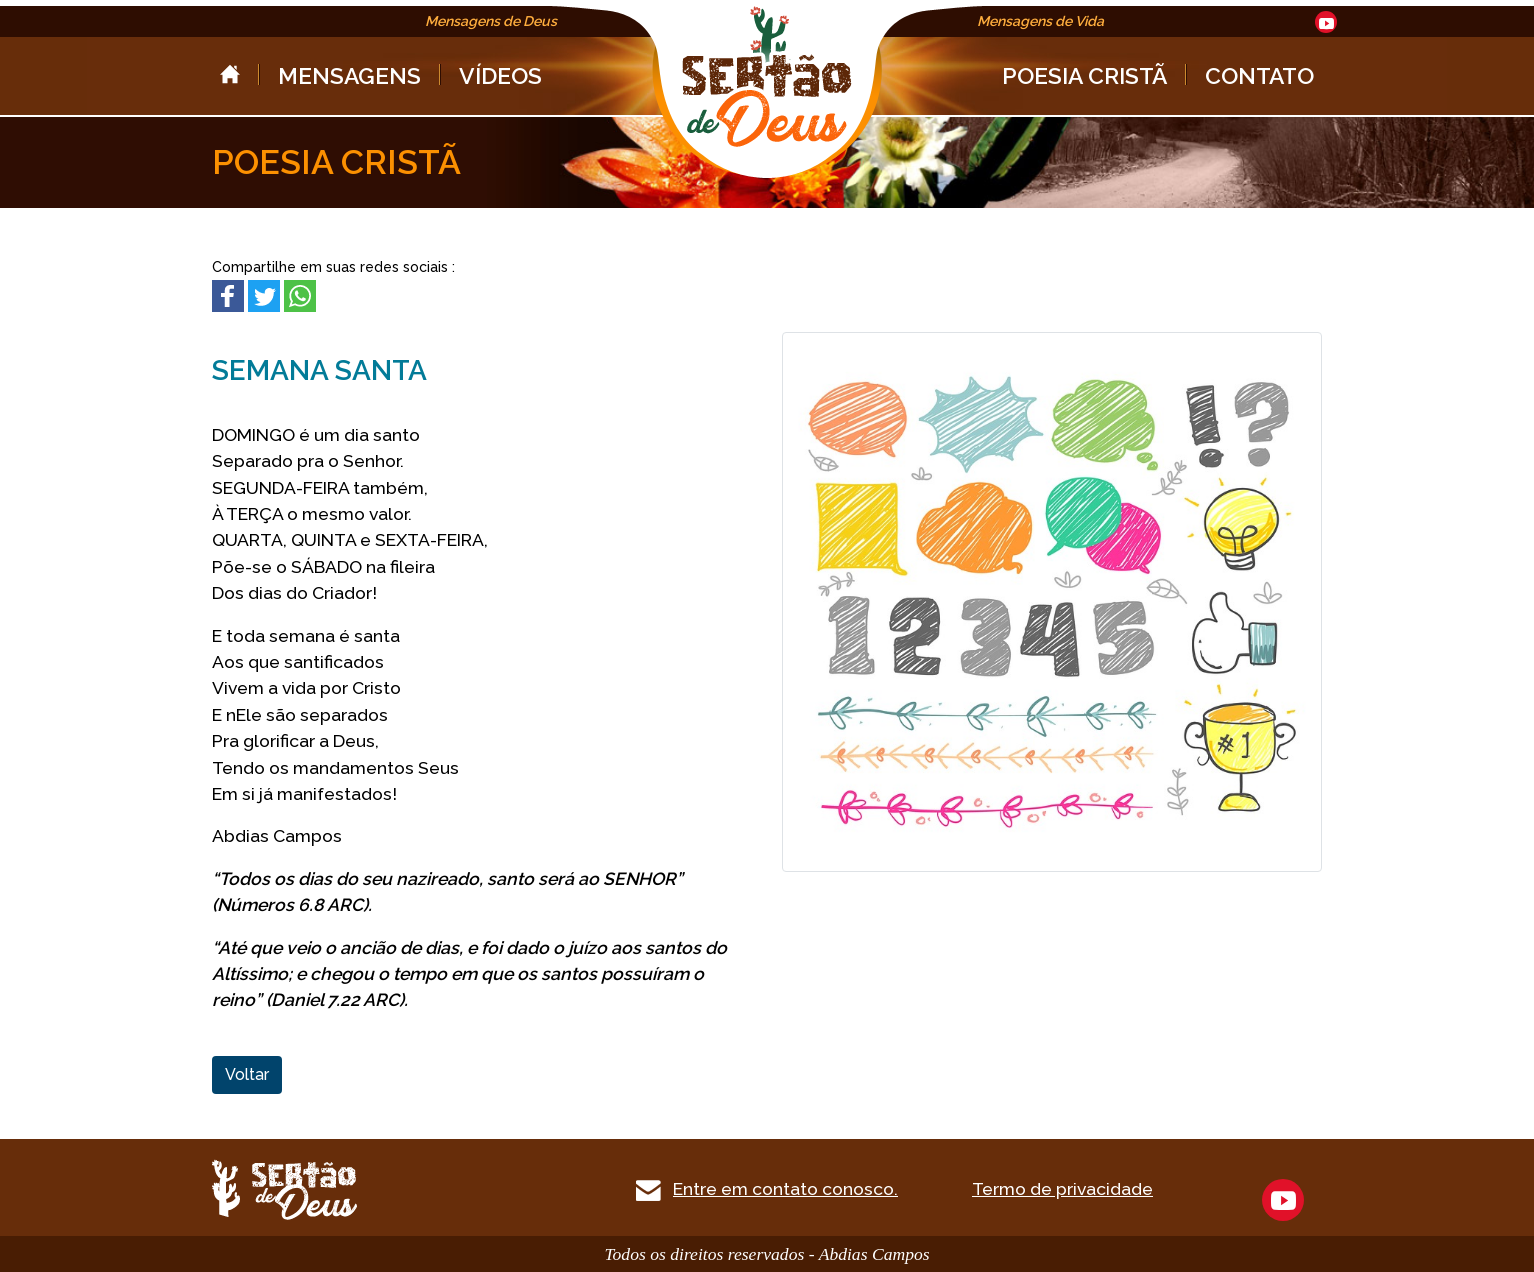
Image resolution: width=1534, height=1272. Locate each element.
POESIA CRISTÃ (1084, 75)
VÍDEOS (500, 75)
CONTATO (1259, 75)
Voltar (247, 1074)
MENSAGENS (349, 75)
